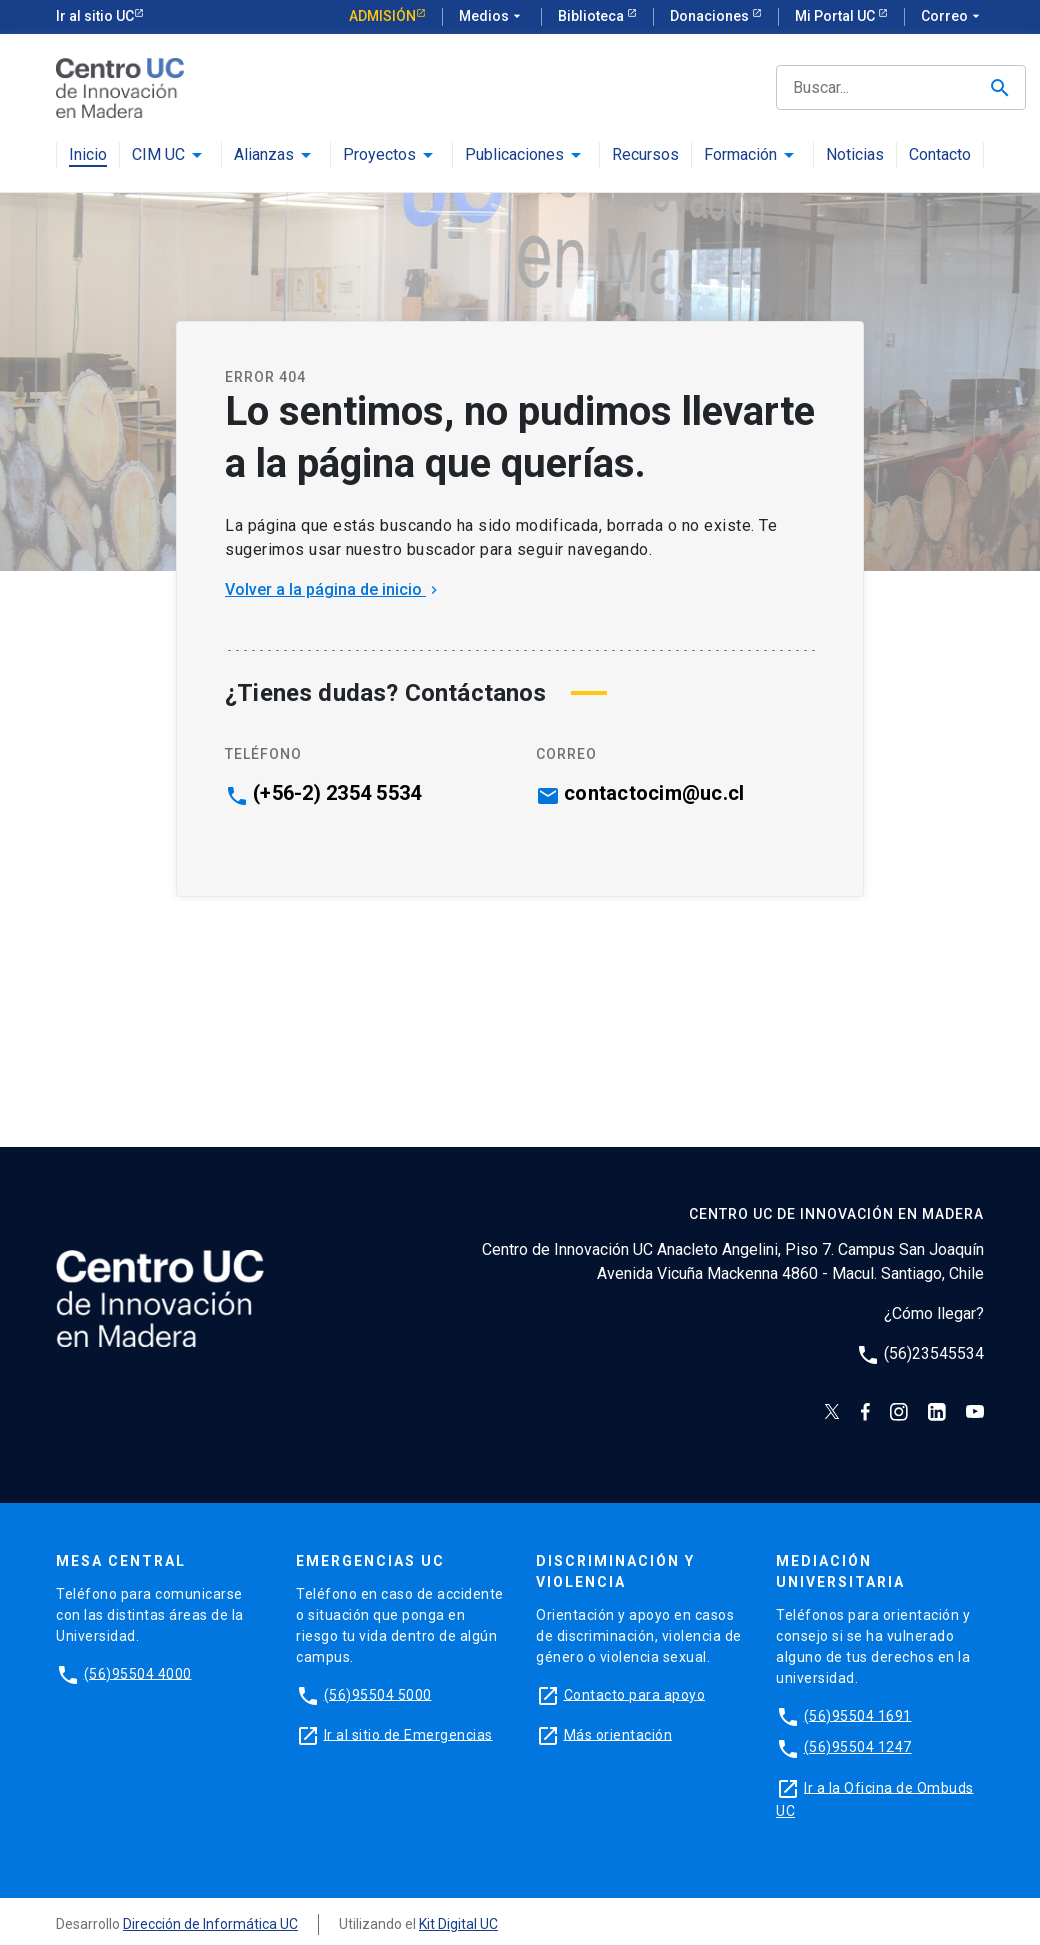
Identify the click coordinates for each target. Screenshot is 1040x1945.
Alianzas (264, 155)
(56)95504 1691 (858, 1715)
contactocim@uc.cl (654, 793)
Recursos (645, 155)
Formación (740, 155)
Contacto (940, 155)
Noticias (855, 155)
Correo (952, 17)
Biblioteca (592, 16)
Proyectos (379, 155)
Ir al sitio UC (95, 16)
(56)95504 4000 (138, 1673)
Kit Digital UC (458, 1924)
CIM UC (158, 155)
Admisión (382, 16)
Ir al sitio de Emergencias (408, 1734)
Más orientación (618, 1734)
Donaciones (711, 16)
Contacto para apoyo (635, 1694)
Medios (492, 17)
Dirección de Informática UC (210, 1924)
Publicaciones (514, 155)
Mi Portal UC (836, 16)
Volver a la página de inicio (333, 589)
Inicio (88, 155)
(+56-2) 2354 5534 (337, 793)
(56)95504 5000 (378, 1694)
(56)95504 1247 (858, 1747)
